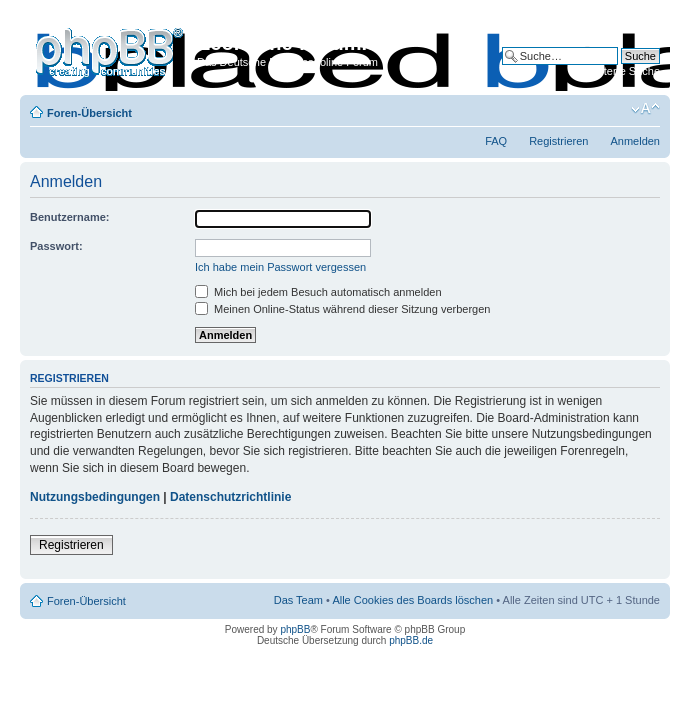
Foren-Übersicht (89, 113)
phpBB (295, 629)
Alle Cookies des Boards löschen (412, 600)
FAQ (496, 141)
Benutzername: (69, 217)
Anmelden (635, 141)
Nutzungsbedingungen (95, 497)
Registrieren (558, 141)
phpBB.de (411, 640)
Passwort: (56, 246)
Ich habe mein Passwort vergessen (280, 267)
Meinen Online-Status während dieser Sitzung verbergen (342, 309)
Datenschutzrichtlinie (230, 497)
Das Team (298, 600)
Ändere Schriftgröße (645, 109)
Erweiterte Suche (618, 71)
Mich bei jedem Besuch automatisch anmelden (318, 292)
